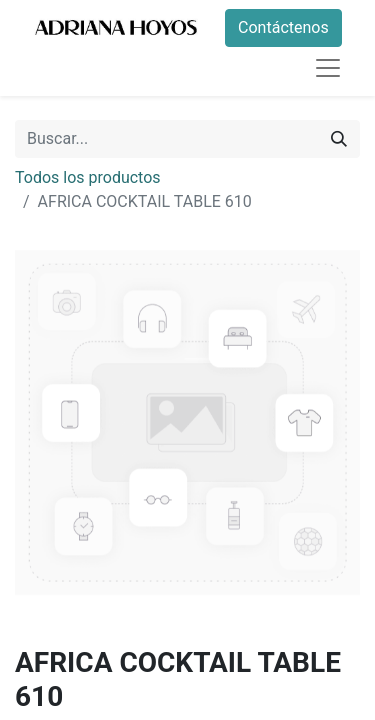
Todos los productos (88, 177)
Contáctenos (283, 27)
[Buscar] (339, 139)
